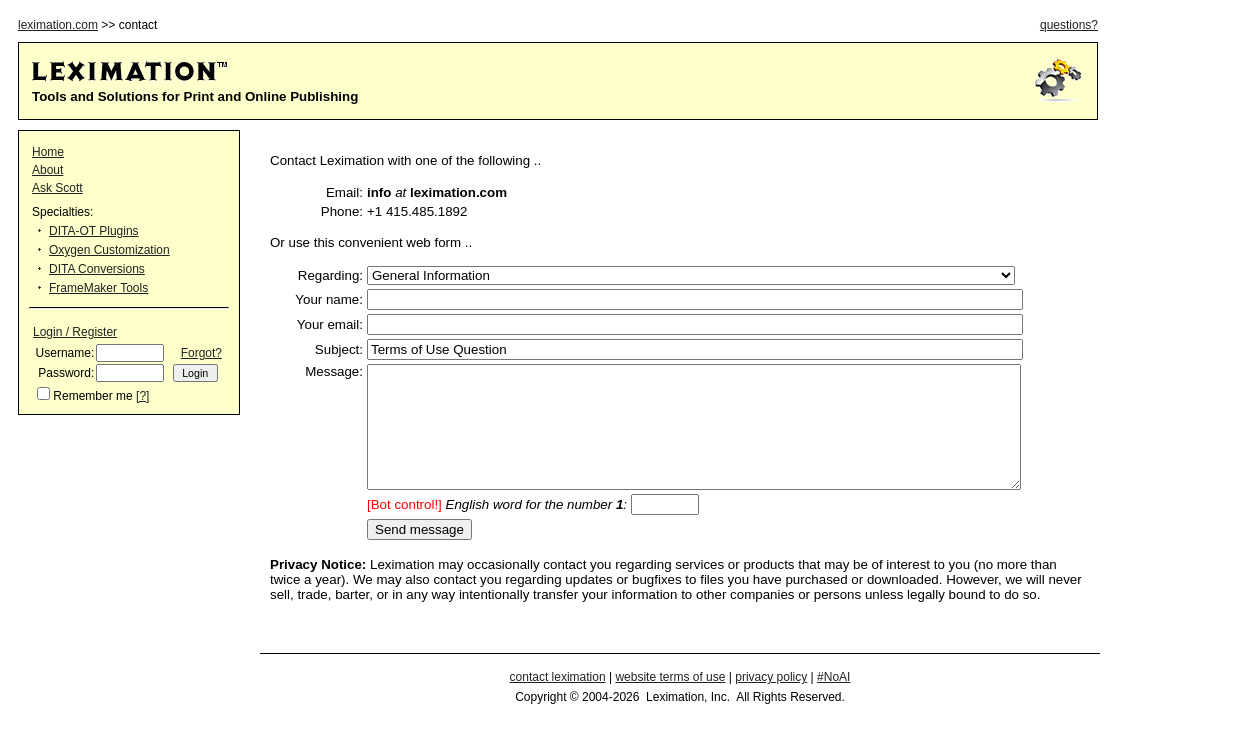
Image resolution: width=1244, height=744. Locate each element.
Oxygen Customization (109, 250)
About (47, 170)
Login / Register (75, 332)
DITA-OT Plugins (94, 231)
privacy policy (771, 701)
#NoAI (833, 701)
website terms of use (670, 701)
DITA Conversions (97, 269)
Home (48, 152)
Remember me (92, 396)
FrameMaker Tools (98, 288)
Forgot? (201, 353)
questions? (1069, 25)
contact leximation (558, 701)
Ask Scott (57, 188)
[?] (142, 396)
